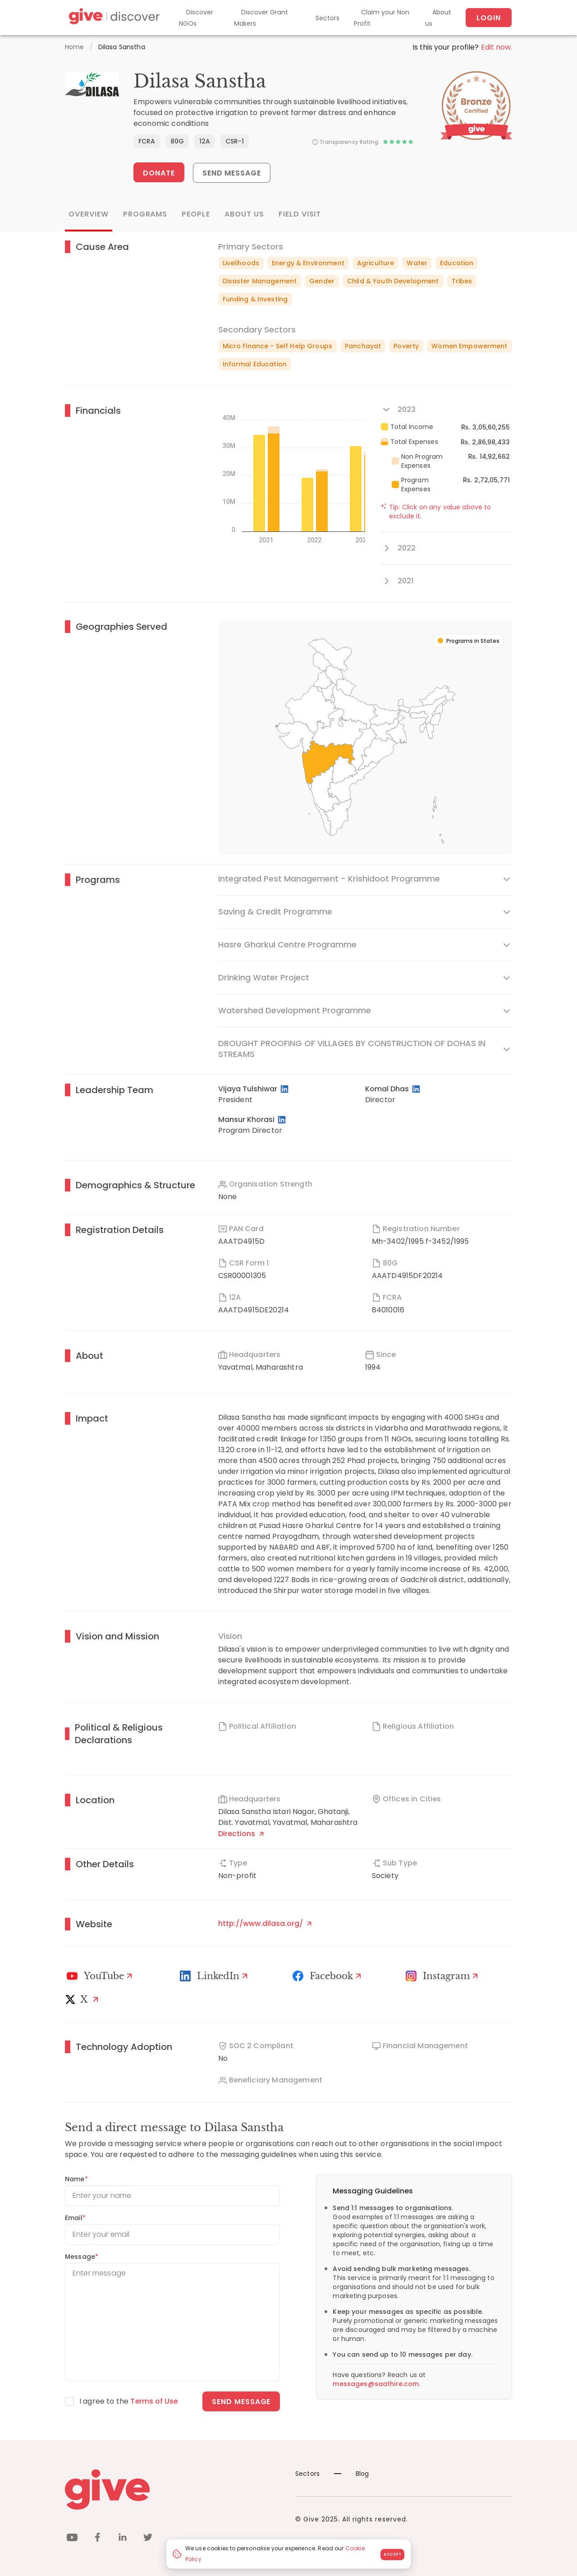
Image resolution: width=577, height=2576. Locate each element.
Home (74, 46)
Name (76, 2178)
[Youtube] (101, 1975)
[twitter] (148, 2538)
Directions (241, 1833)
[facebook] (97, 2538)
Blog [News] (351, 2473)
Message (81, 2256)
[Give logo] (173, 2489)
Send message (241, 2401)
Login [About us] (488, 18)
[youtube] (72, 2538)
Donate (159, 172)
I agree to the (129, 2401)
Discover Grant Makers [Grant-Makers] (261, 18)
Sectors (327, 18)
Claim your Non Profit (381, 18)
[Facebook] (328, 1975)
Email (75, 2217)
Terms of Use (154, 2401)
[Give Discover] (113, 17)
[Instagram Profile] (443, 1975)
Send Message (232, 172)
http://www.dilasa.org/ (264, 1923)
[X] (84, 1999)
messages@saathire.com (376, 2383)
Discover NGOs (196, 18)
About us (438, 18)
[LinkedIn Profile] (285, 1089)
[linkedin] (122, 2538)
